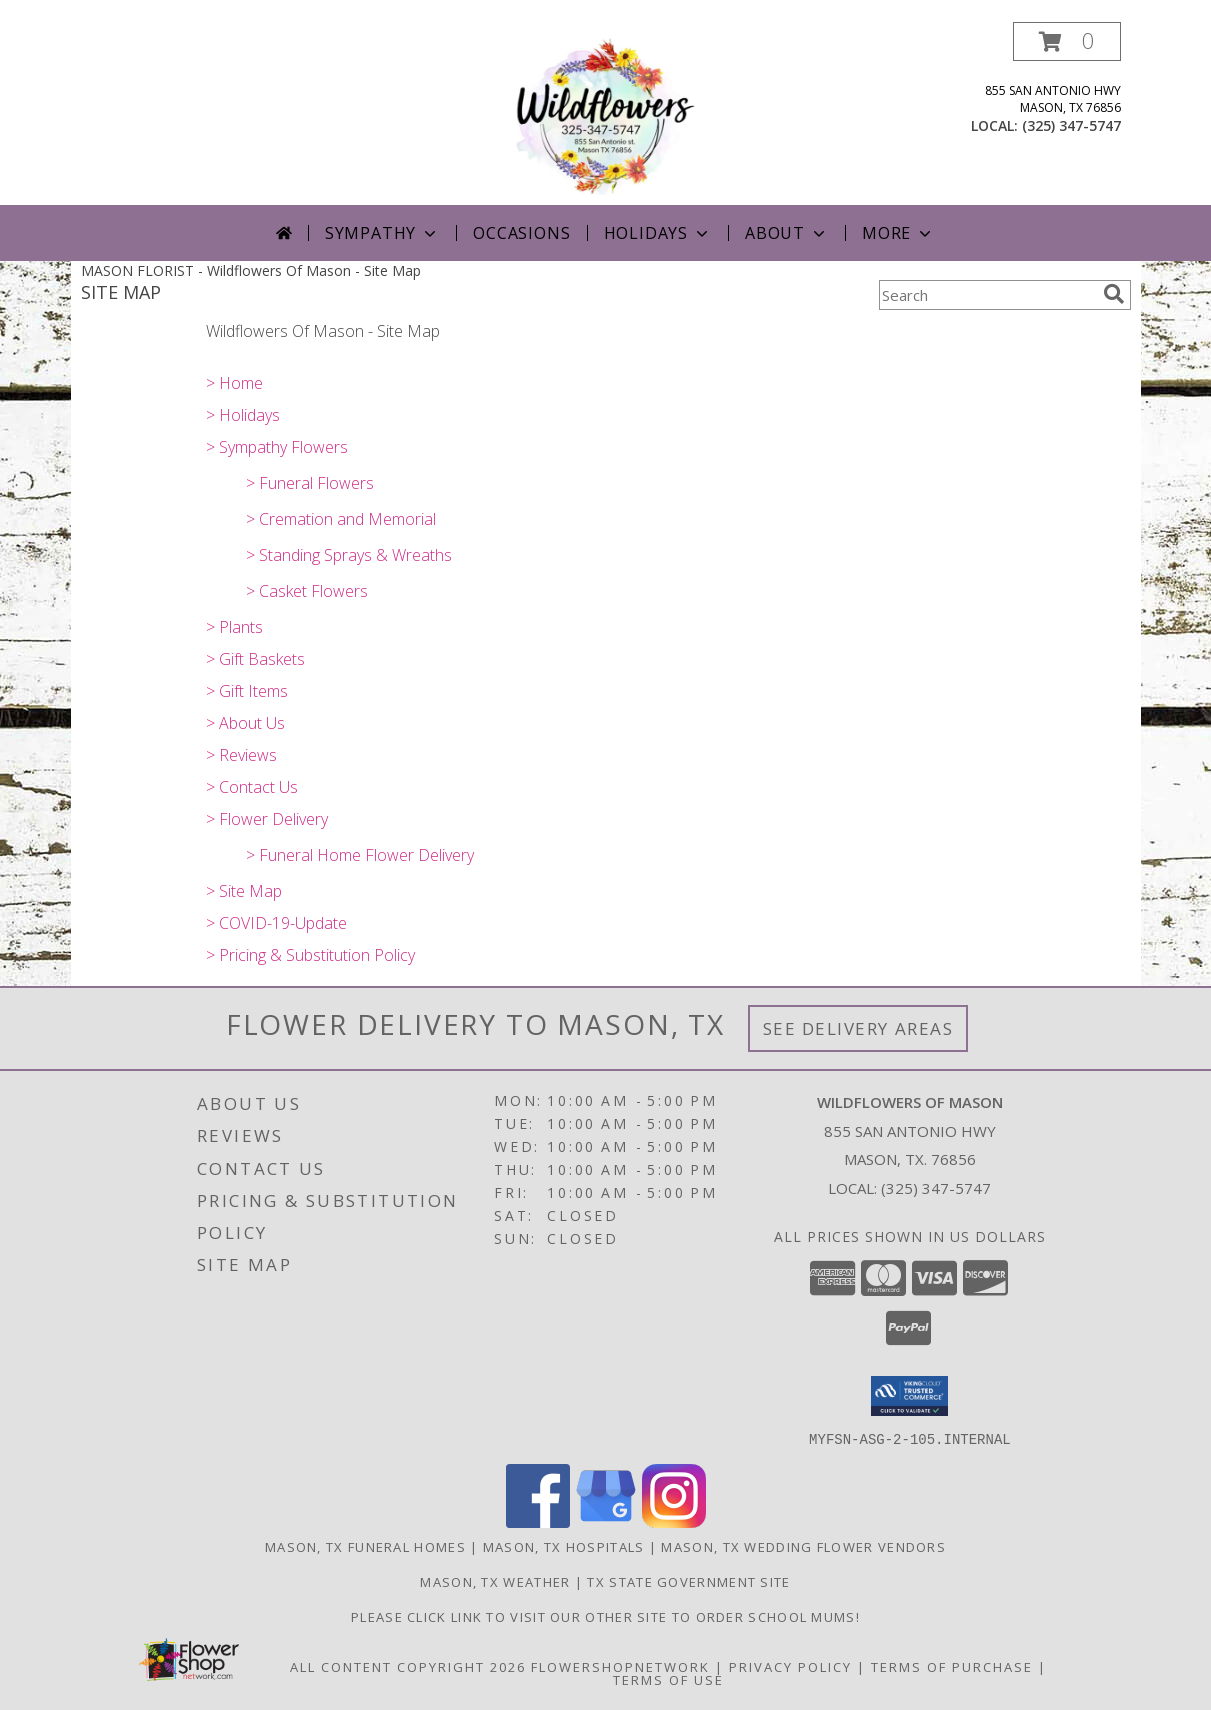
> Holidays (243, 415)
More (898, 233)
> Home (234, 383)
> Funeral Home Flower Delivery (360, 855)
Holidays (658, 233)
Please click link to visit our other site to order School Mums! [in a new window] (605, 1616)
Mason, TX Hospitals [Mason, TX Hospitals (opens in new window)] (564, 1546)
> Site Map (244, 891)
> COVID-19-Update (276, 923)
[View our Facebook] (538, 1521)
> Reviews (241, 755)
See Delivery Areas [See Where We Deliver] (858, 1028)
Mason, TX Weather (495, 1581)
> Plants (234, 627)
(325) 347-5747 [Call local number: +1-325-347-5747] (1071, 125)
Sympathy (382, 233)
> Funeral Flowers (310, 483)
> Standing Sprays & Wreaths (349, 555)
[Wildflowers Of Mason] (605, 113)
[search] (1114, 294)
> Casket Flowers (307, 591)
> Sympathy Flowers (277, 447)
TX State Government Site (688, 1581)
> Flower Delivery (267, 819)
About (787, 233)
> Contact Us (252, 787)
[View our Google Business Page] (606, 1521)
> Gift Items (247, 691)
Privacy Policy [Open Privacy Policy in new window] (790, 1666)
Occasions (521, 233)
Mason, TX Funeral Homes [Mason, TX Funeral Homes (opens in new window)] (365, 1546)
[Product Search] (987, 295)
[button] (1067, 41)
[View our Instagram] (674, 1521)
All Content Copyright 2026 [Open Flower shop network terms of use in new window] (408, 1666)
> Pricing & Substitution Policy (310, 955)
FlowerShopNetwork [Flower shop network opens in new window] (620, 1666)
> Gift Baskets (255, 659)
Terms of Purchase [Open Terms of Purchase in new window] (952, 1666)
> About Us (245, 723)
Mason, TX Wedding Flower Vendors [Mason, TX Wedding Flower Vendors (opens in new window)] (803, 1546)
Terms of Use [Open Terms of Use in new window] (668, 1679)
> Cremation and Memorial (341, 519)
